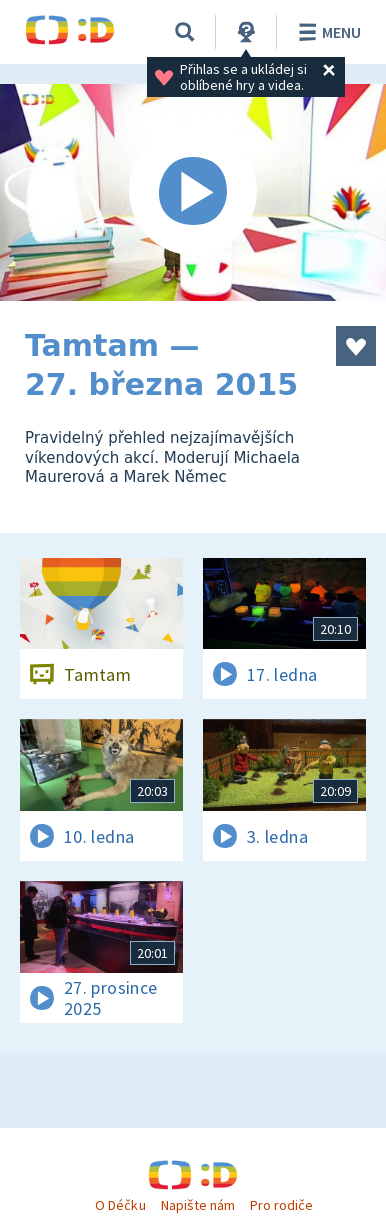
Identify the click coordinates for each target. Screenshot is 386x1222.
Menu (326, 32)
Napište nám (198, 1205)
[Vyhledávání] (185, 32)
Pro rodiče (281, 1205)
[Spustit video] (193, 192)
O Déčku (120, 1205)
